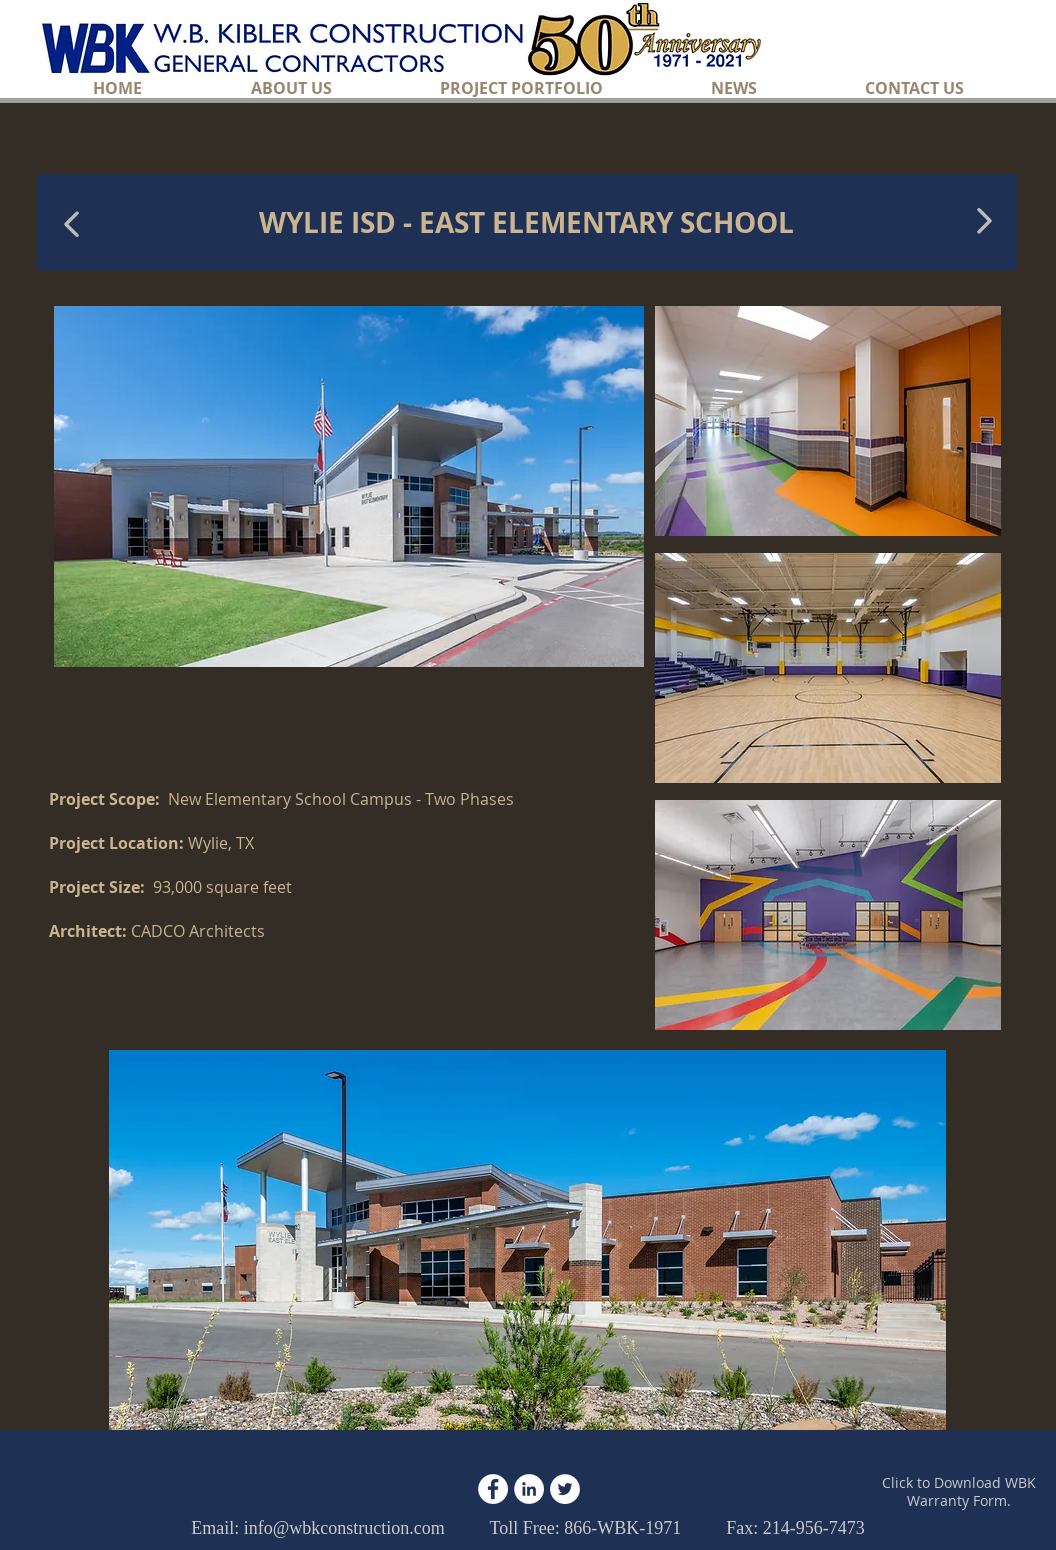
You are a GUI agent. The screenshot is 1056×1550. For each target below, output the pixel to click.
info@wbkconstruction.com (344, 1528)
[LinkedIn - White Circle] (529, 1489)
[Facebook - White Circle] (493, 1489)
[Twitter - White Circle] (565, 1489)
